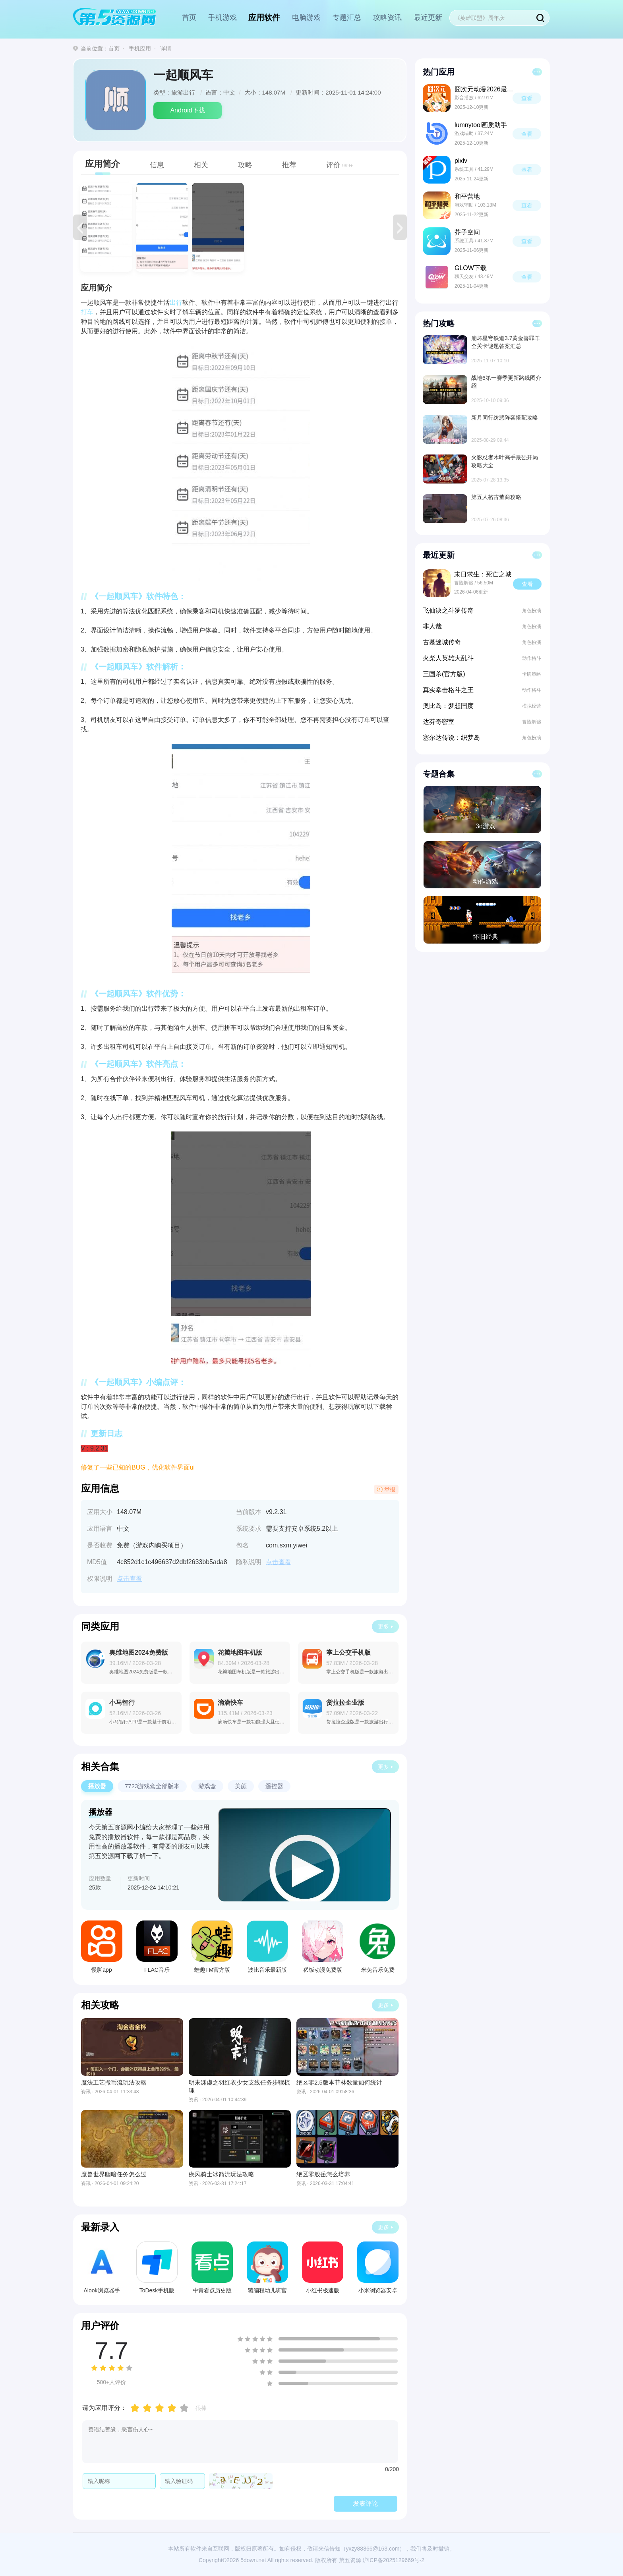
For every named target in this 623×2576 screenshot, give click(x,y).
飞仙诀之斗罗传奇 (448, 610)
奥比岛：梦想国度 (448, 705)
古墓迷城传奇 (442, 642)
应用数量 (100, 1878)
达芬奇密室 (439, 721)
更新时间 (139, 1878)
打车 (87, 312)
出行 (176, 302)
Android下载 (187, 110)
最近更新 (428, 17)
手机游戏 (222, 17)
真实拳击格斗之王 (448, 690)
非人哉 (432, 626)
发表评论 (365, 2503)
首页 (189, 17)
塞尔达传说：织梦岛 (451, 737)
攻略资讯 (387, 17)
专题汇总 (347, 17)
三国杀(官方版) (444, 674)
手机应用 (140, 48)
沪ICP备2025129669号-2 (393, 2560)
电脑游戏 (306, 17)
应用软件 (264, 17)
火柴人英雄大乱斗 (448, 658)
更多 (383, 1626)
